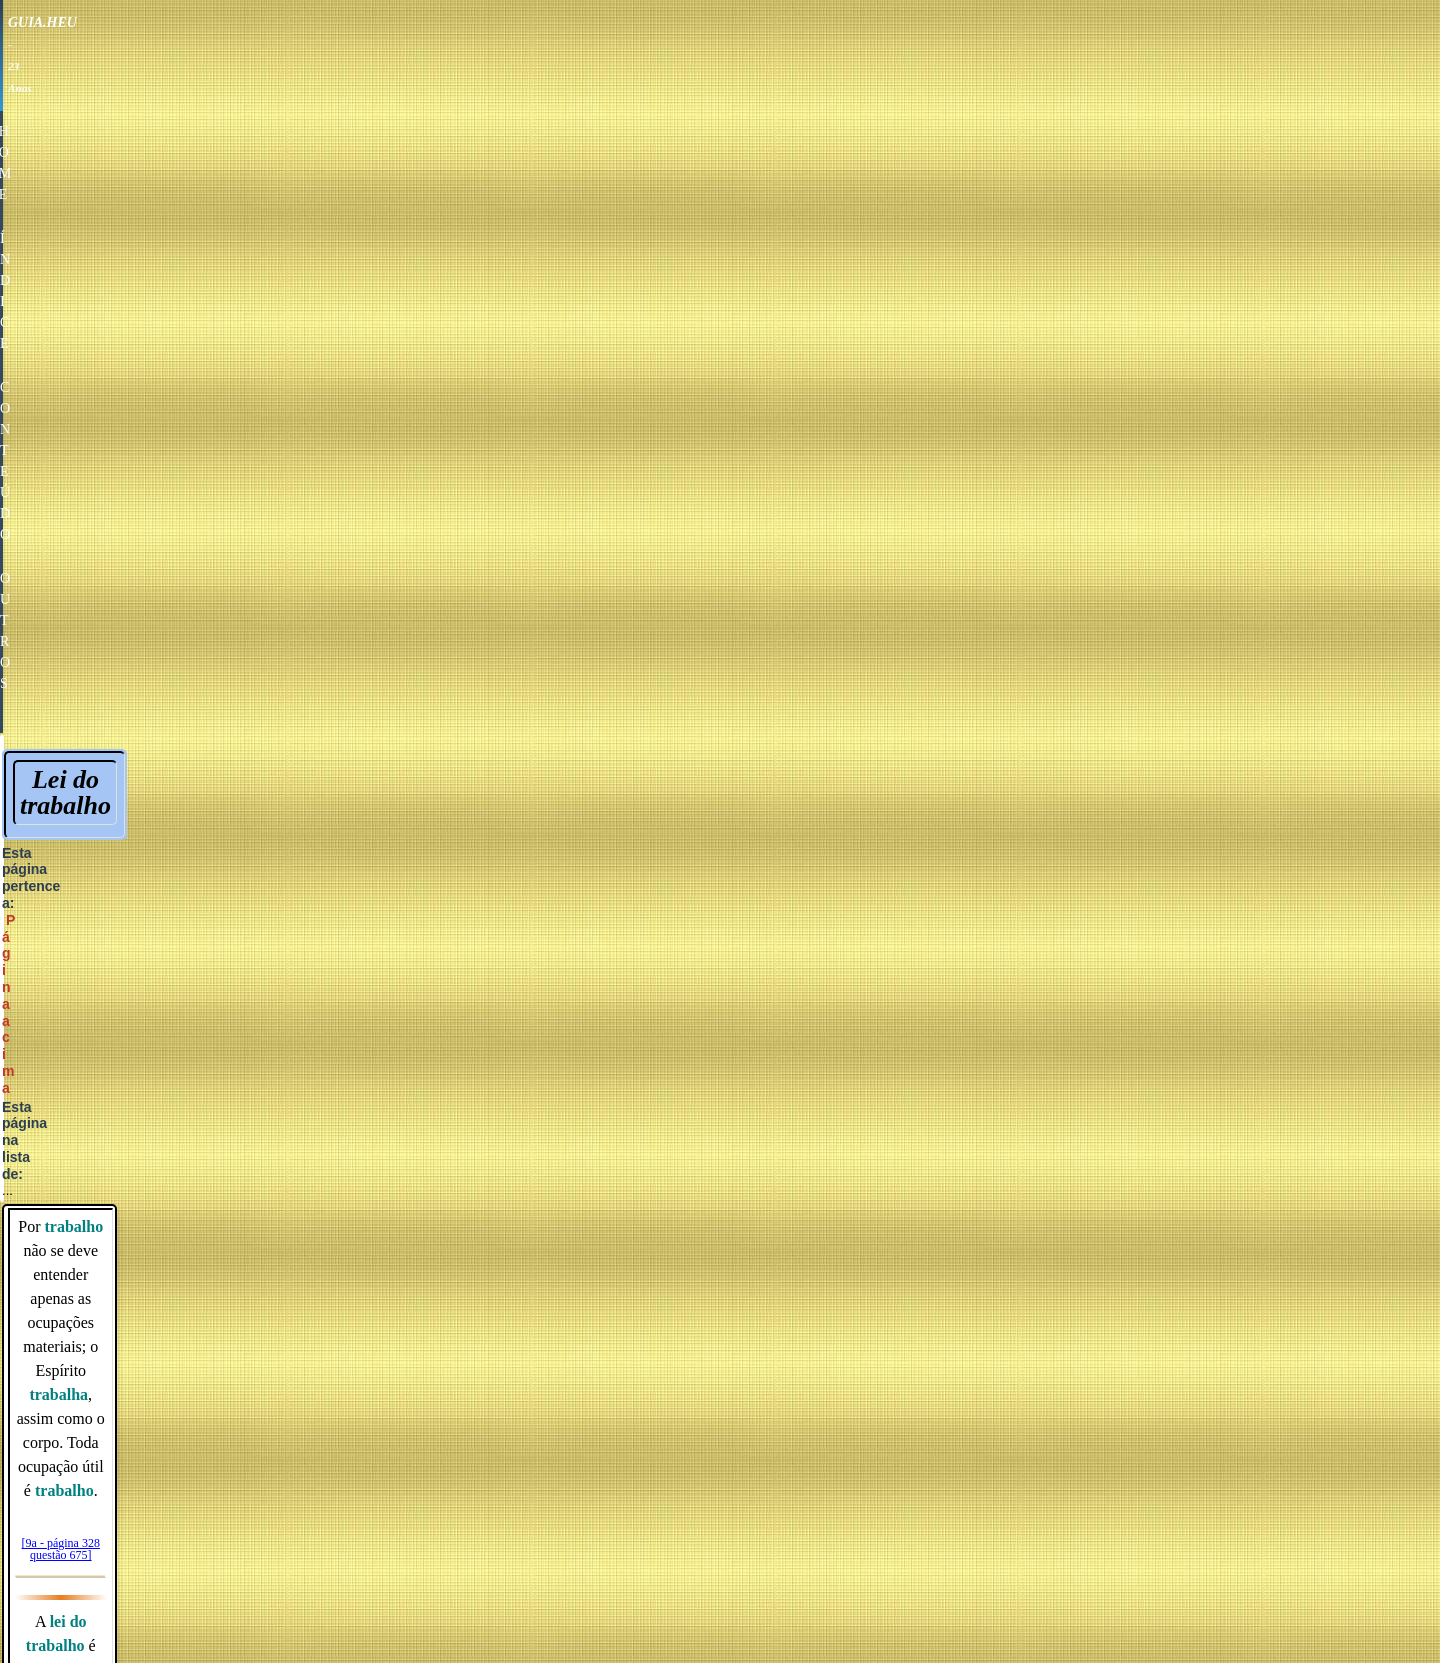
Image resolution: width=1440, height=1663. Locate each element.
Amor (575, 1153)
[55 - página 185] (721, 532)
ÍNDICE (655, 58)
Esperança (895, 1153)
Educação (722, 1153)
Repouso (679, 719)
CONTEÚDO (766, 58)
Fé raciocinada (1024, 1153)
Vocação (678, 787)
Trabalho (679, 753)
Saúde (808, 1153)
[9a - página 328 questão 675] (721, 389)
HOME (564, 58)
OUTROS (882, 58)
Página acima (801, 245)
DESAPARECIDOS (620, 1233)
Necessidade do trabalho (729, 685)
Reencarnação (712, 979)
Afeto (639, 1153)
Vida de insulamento (732, 1013)
